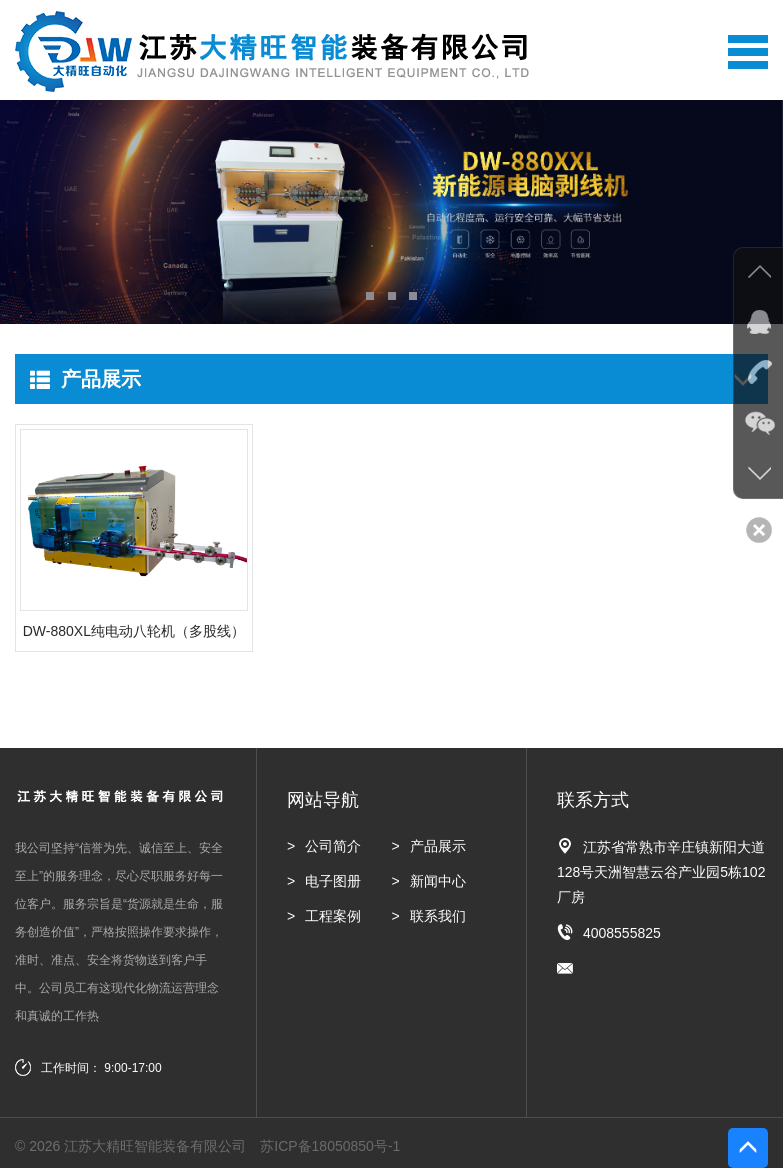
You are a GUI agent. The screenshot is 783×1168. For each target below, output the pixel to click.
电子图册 (333, 881)
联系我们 (438, 916)
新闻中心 (438, 881)
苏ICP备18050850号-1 (330, 1146)
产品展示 (438, 846)
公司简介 (333, 846)
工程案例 (333, 916)
